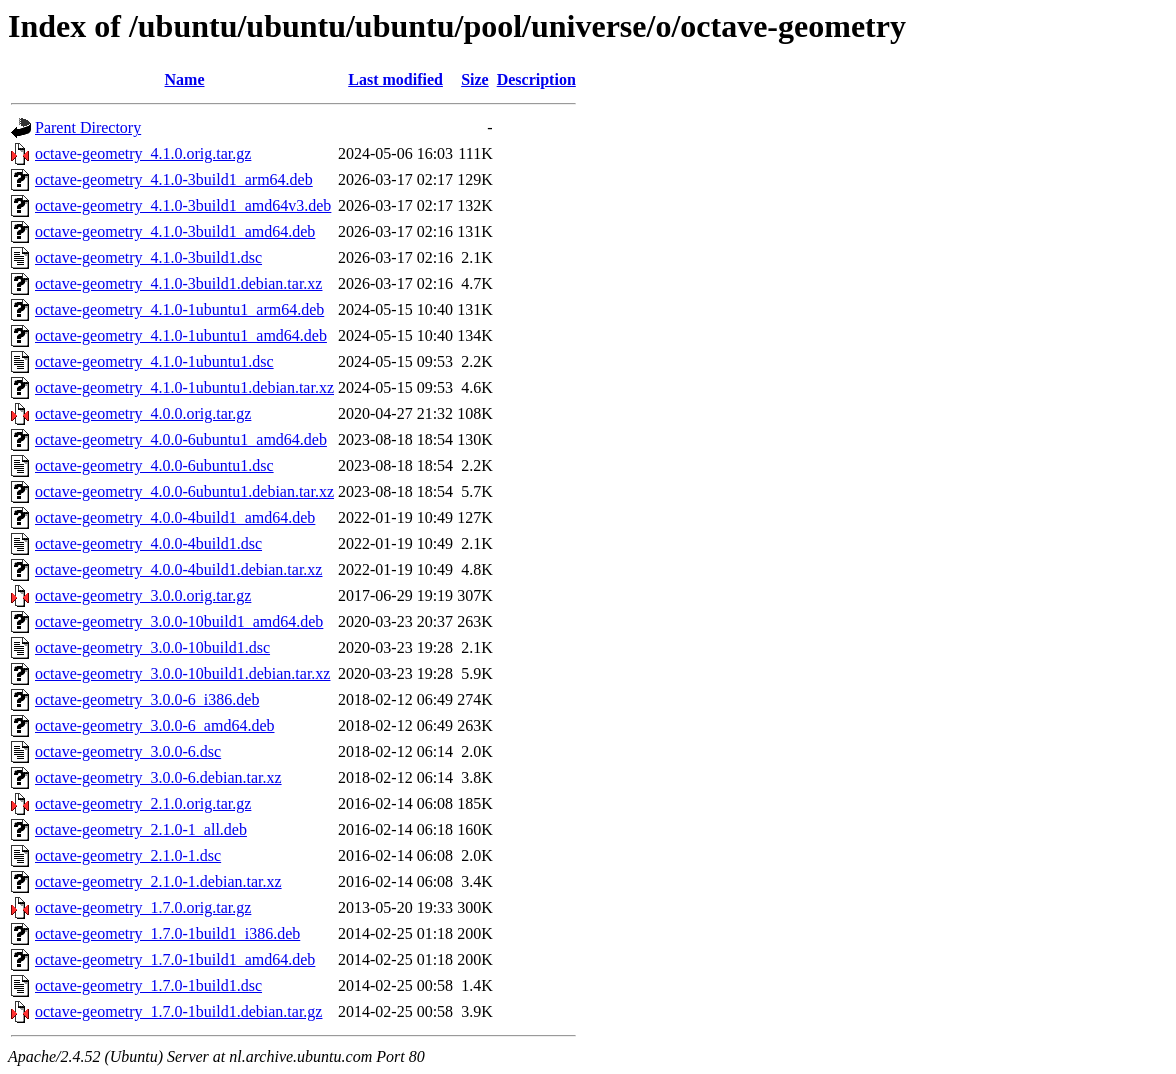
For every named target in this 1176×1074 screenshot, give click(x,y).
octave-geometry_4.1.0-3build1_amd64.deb (175, 231)
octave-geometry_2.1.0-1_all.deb (141, 829)
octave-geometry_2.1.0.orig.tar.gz (143, 803)
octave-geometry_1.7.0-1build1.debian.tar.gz (178, 1011)
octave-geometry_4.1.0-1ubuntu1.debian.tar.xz (184, 387)
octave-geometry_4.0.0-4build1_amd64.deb (175, 517)
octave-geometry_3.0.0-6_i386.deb (147, 699)
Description (536, 79)
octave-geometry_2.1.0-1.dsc (128, 855)
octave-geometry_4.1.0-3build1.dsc (148, 257)
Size (475, 79)
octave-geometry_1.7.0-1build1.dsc (148, 985)
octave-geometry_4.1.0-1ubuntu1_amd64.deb (181, 335)
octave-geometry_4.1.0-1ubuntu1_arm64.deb (179, 309)
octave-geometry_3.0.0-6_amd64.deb (154, 725)
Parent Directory (88, 127)
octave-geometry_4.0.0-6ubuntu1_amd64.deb (181, 439)
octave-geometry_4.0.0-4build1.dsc (148, 543)
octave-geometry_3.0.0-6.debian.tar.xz (158, 777)
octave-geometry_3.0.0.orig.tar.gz (143, 595)
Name (185, 79)
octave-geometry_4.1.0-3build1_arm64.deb (174, 179)
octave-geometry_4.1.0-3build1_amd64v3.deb (183, 205)
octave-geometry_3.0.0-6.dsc (128, 751)
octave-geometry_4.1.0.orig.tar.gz (143, 153)
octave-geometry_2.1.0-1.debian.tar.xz (158, 881)
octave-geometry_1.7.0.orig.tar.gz (143, 907)
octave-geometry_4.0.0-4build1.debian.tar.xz (178, 569)
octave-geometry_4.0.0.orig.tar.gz (143, 413)
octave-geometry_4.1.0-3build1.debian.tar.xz (178, 283)
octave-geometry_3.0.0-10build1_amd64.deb (179, 621)
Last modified (395, 79)
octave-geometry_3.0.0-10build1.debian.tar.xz (182, 673)
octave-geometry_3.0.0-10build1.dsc (152, 647)
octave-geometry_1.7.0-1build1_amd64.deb (175, 959)
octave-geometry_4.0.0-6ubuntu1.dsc (154, 465)
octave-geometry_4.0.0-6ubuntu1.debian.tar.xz (184, 491)
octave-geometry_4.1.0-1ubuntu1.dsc (154, 361)
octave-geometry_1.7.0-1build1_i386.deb (167, 933)
